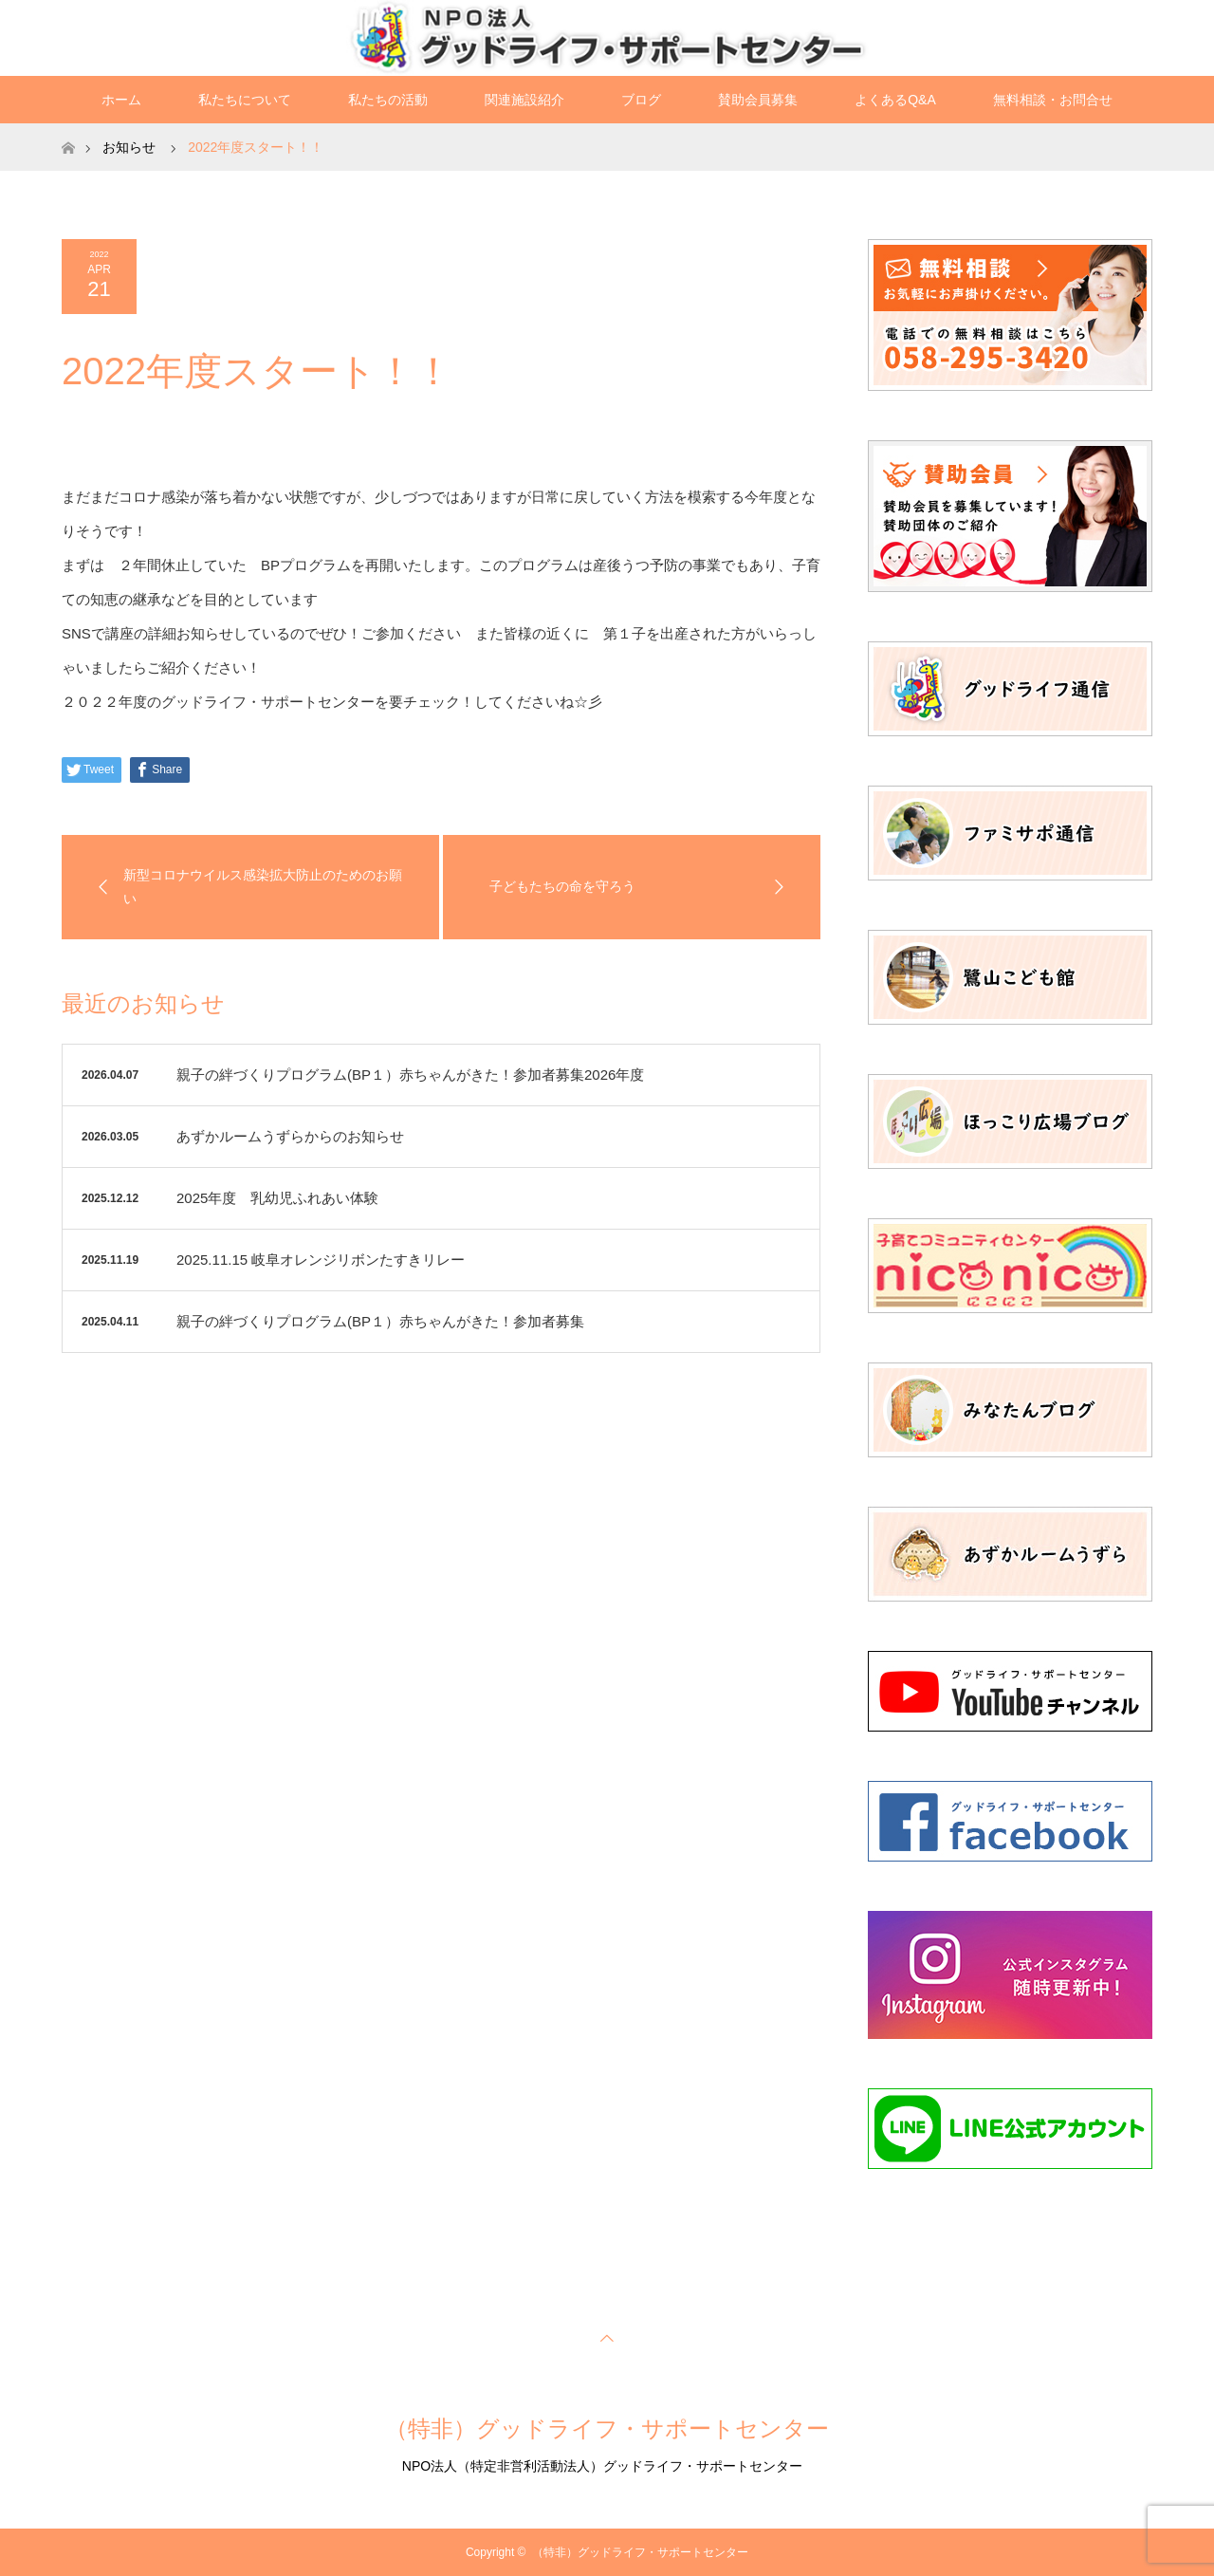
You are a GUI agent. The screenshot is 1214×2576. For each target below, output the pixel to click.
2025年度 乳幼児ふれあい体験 (277, 1198)
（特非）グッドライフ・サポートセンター (607, 2428)
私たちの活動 (388, 99)
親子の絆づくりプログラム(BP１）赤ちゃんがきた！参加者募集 (380, 1321)
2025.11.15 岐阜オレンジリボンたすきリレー (320, 1259)
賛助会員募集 (758, 99)
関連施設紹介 (524, 99)
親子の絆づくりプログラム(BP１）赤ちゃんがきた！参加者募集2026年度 (410, 1074)
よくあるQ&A (895, 99)
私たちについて (244, 99)
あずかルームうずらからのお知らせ (290, 1136)
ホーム (121, 99)
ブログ (641, 99)
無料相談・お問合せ (1053, 99)
